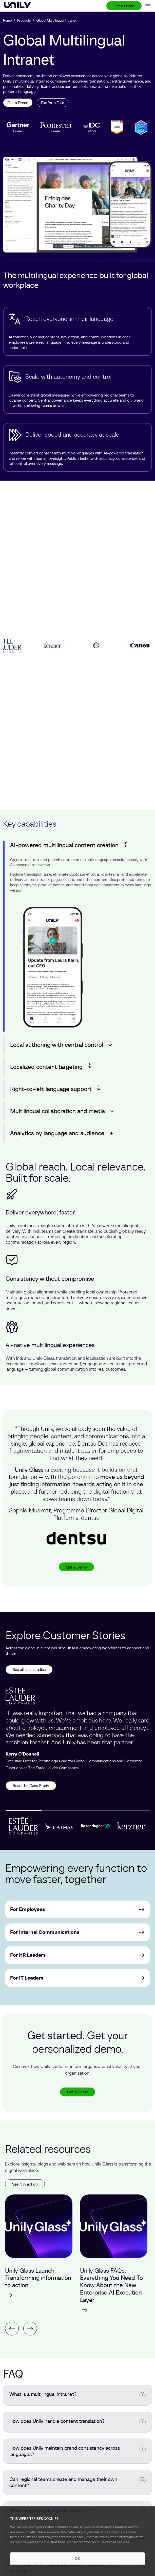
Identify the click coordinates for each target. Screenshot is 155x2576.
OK (77, 2558)
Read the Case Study (31, 1785)
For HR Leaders (28, 1955)
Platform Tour (52, 102)
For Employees (27, 1909)
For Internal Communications (44, 1932)
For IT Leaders (26, 1977)
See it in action (25, 2184)
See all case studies (29, 1669)
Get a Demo (123, 5)
